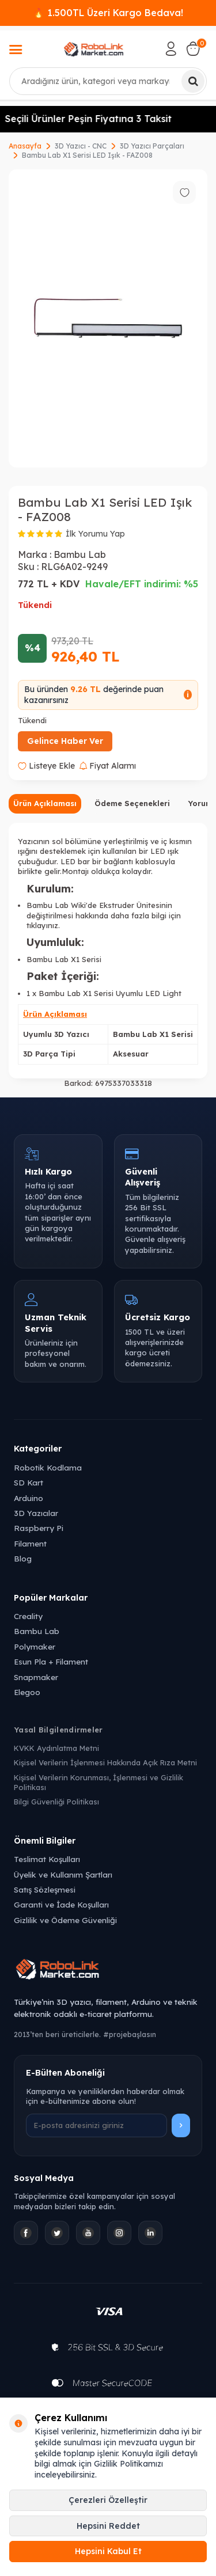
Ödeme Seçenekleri (132, 803)
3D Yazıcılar (36, 1513)
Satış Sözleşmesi (44, 1889)
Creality (28, 1616)
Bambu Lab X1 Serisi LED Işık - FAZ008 (87, 155)
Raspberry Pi (38, 1528)
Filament (30, 1543)
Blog (23, 1558)
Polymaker (34, 1646)
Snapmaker (36, 1677)
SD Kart (28, 1482)
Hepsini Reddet (108, 2526)
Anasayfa (25, 146)
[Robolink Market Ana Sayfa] (108, 1971)
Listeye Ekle (46, 766)
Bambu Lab (80, 554)
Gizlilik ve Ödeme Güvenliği (65, 1920)
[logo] (94, 48)
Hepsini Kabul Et (108, 2551)
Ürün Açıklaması (45, 803)
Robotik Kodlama (48, 1467)
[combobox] (108, 81)
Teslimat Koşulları (47, 1859)
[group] (108, 318)
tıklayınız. (43, 925)
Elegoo (27, 1692)
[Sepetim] (193, 49)
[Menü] (15, 50)
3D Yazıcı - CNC (81, 146)
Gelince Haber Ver (65, 741)
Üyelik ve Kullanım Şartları (63, 1874)
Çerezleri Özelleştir (108, 2500)
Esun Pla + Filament (51, 1661)
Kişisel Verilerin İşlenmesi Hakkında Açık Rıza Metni (105, 1762)
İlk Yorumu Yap (95, 534)
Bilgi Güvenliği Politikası (56, 1801)
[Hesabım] (171, 49)
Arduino (28, 1498)
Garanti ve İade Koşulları (61, 1904)
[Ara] (192, 81)
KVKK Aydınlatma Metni (56, 1748)
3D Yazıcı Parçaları (152, 146)
